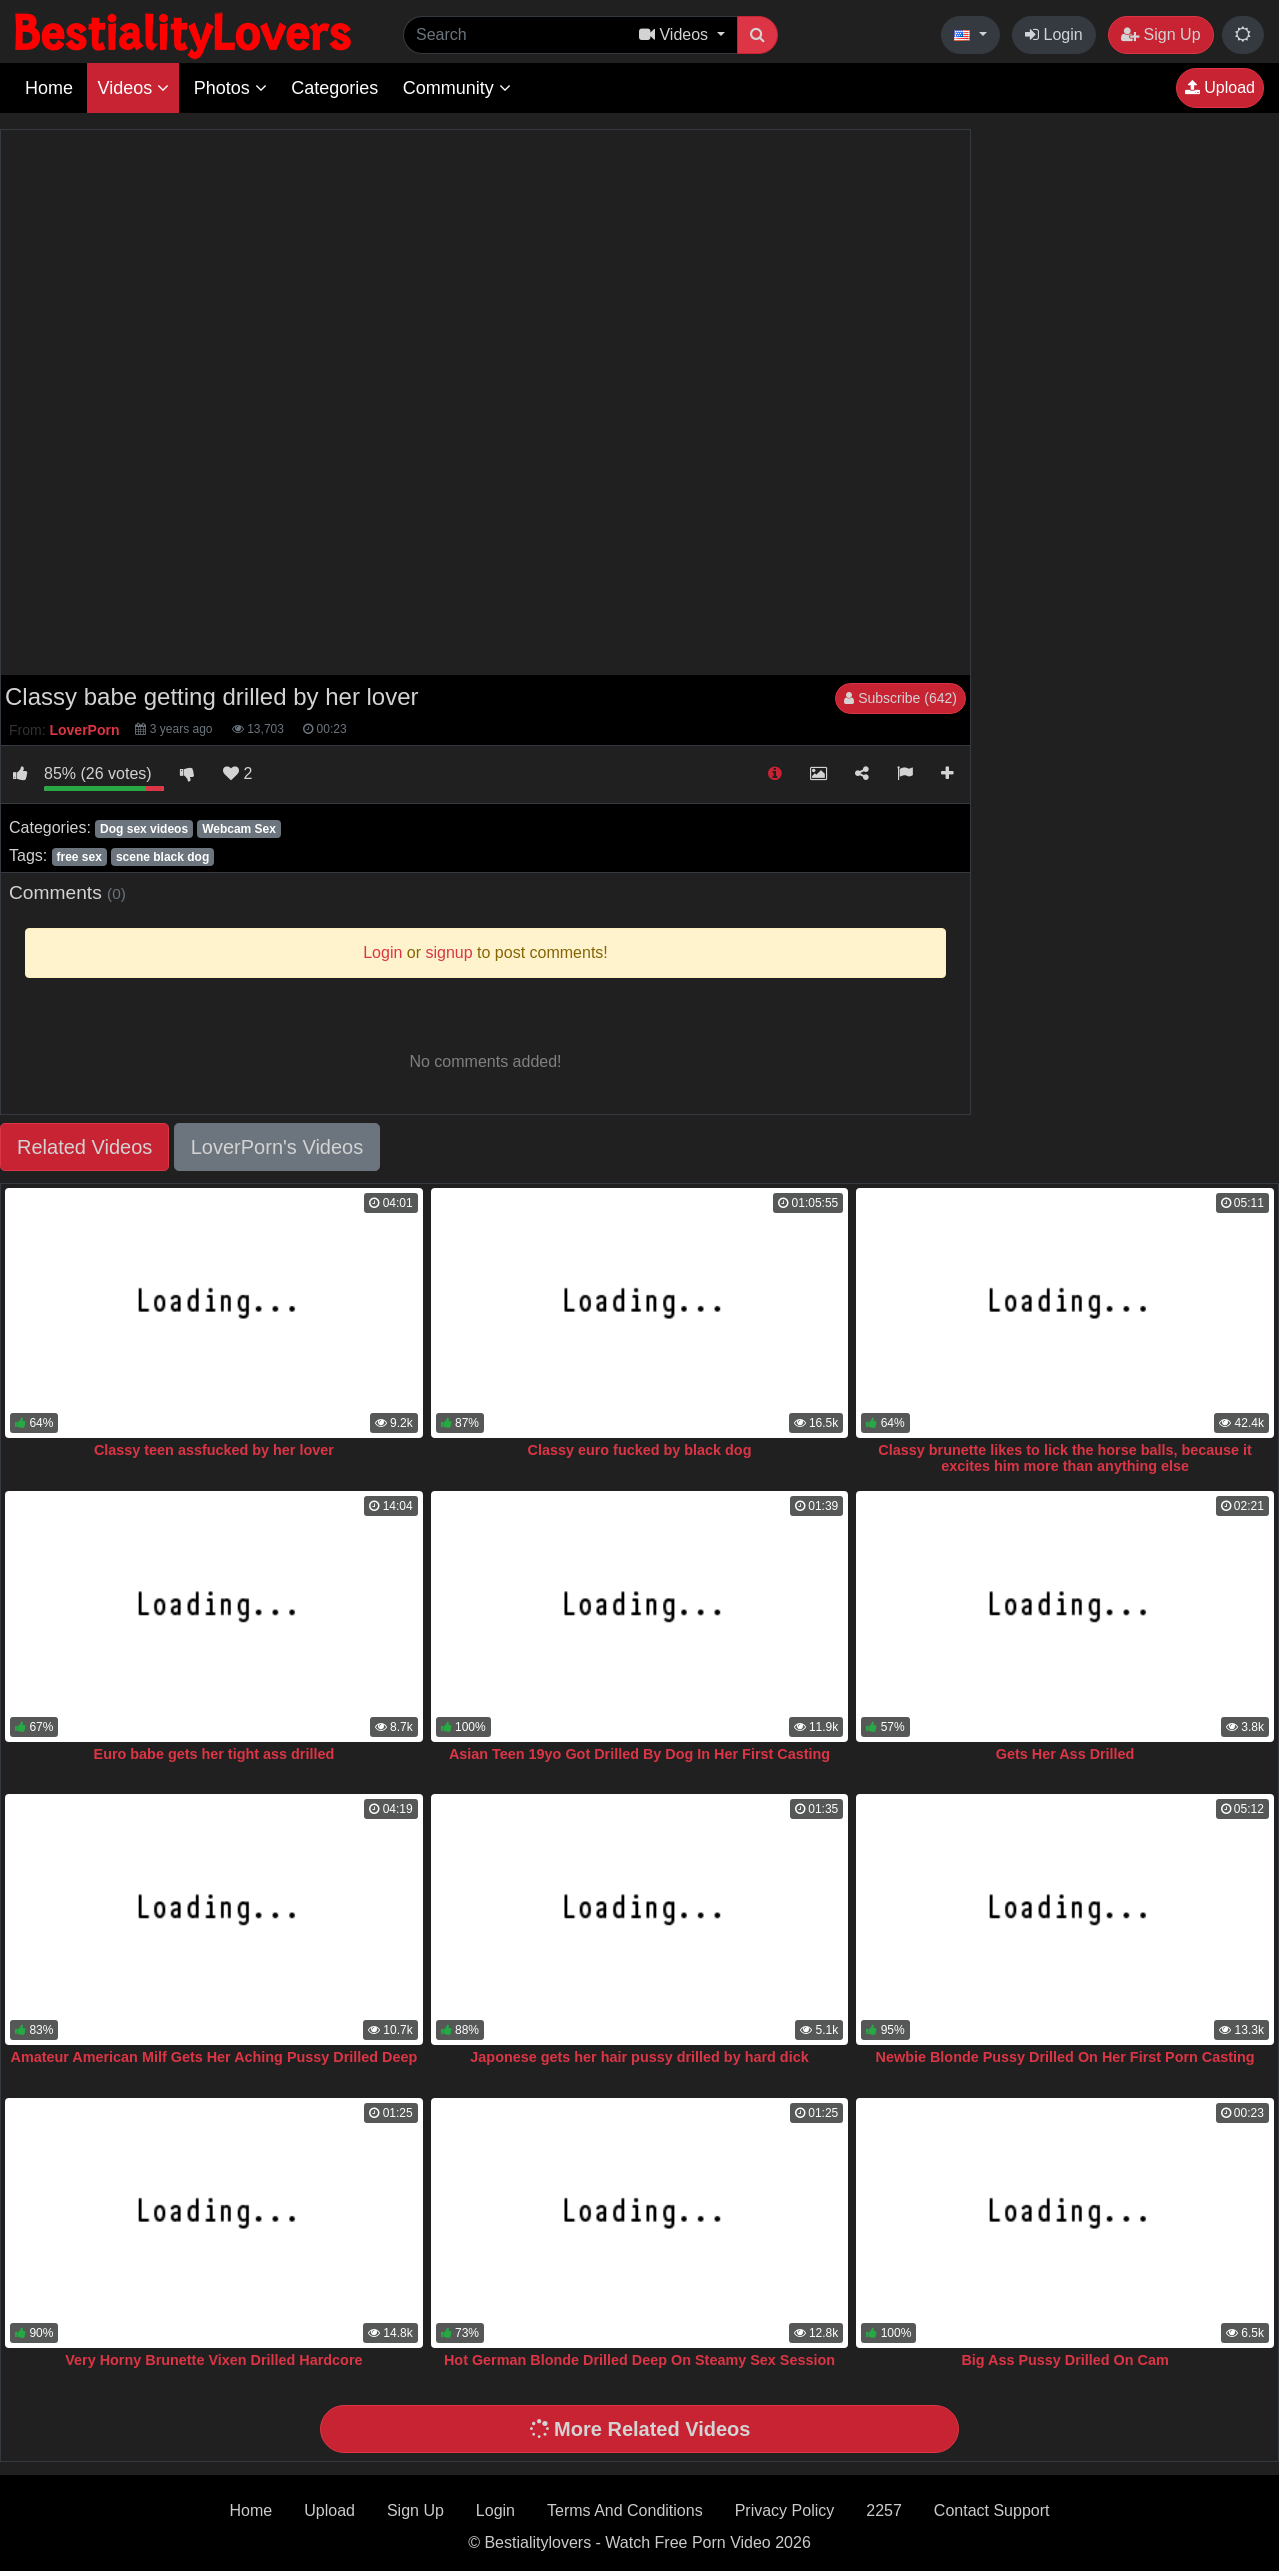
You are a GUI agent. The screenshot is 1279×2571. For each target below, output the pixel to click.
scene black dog (162, 857)
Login (1054, 34)
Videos (133, 88)
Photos (230, 88)
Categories (334, 88)
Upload (1220, 87)
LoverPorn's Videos (277, 1147)
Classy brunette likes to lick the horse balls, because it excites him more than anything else (1065, 1458)
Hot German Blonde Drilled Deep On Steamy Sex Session (639, 2360)
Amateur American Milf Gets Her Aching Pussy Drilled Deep (213, 2057)
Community (457, 88)
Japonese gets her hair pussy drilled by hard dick (639, 2057)
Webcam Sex (239, 829)
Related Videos (84, 1147)
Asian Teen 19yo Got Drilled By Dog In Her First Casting (639, 1754)
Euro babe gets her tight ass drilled (214, 1754)
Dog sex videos (144, 829)
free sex (78, 857)
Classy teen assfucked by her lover (214, 1450)
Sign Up (1160, 34)
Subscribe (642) (900, 698)
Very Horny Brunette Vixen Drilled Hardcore (213, 2360)
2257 (884, 2510)
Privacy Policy (785, 2510)
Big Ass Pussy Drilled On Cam (1064, 2360)
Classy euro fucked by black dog (640, 1450)
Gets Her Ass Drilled (1065, 1754)
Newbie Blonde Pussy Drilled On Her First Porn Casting (1065, 2057)
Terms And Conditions (625, 2510)
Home (49, 88)
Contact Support (992, 2510)
